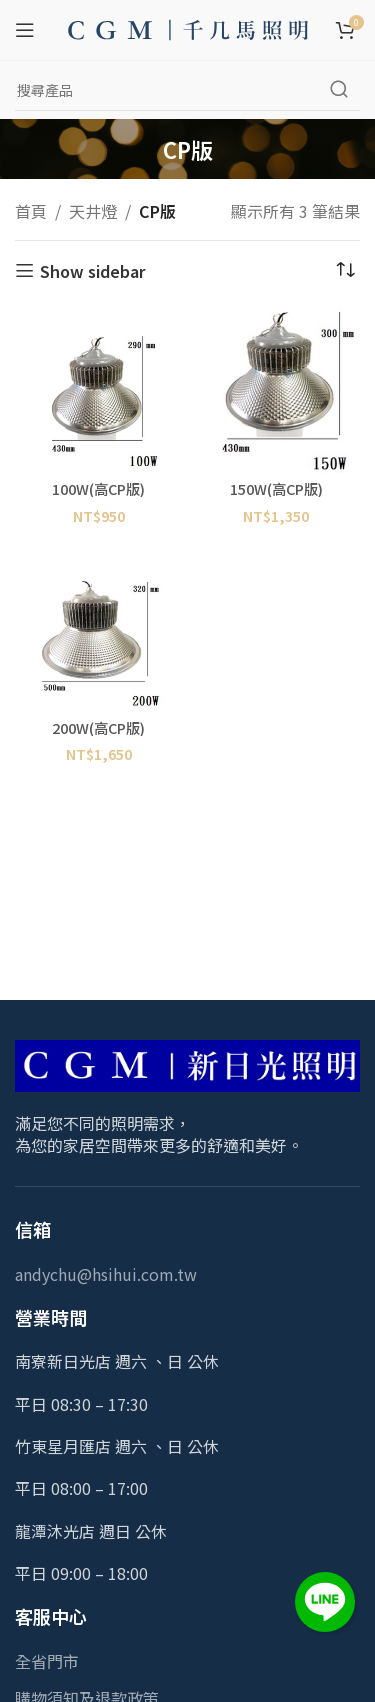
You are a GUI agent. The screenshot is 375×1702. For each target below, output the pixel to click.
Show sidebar (92, 270)
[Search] (187, 90)
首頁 (31, 211)
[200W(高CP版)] (99, 628)
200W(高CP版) (98, 727)
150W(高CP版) (276, 488)
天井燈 (93, 211)
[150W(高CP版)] (277, 390)
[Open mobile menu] (25, 30)
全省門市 (47, 1661)
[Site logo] (188, 27)
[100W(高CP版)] (99, 390)
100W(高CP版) (98, 488)
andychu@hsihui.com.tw (106, 1274)
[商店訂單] (345, 271)
